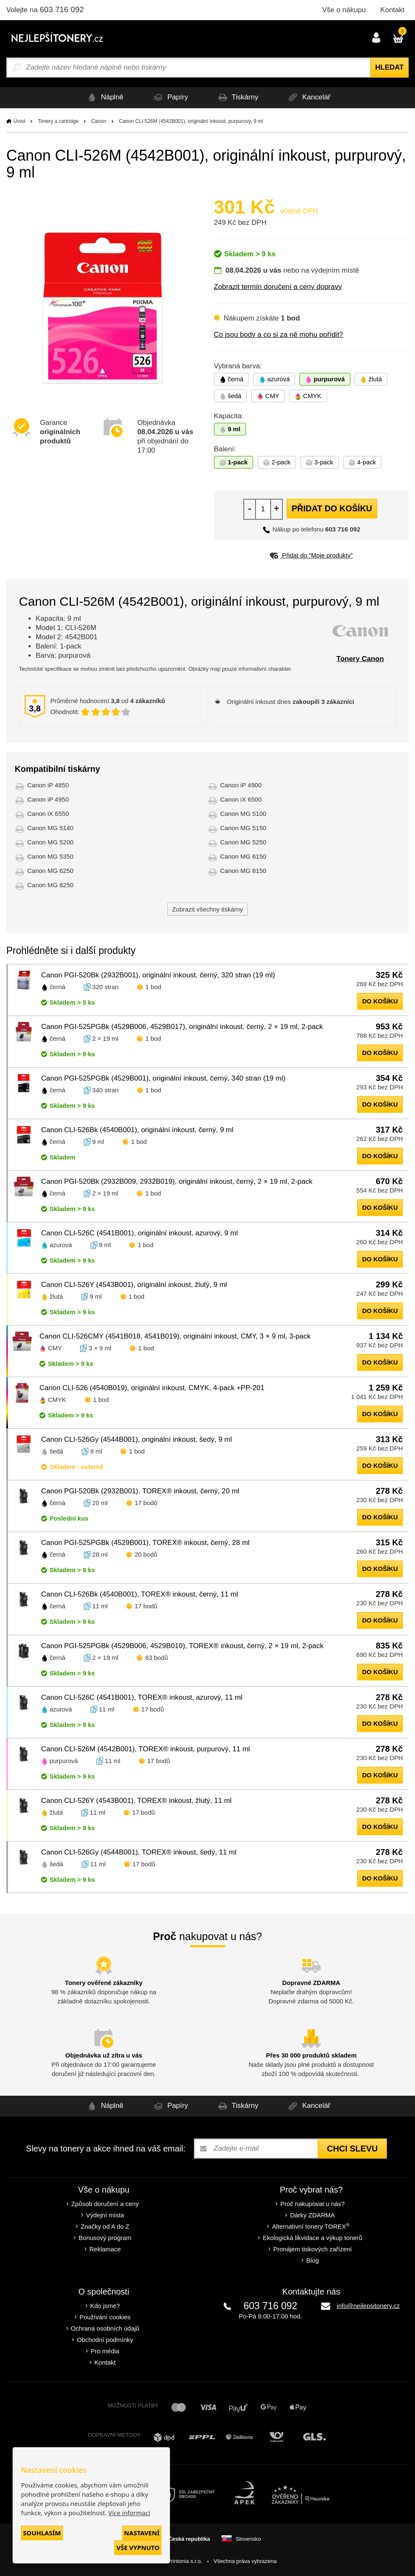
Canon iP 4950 (48, 799)
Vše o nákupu (344, 10)
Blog (312, 2260)
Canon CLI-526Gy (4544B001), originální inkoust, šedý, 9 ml (136, 1439)
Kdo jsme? (105, 2305)
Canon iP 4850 (48, 785)
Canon (98, 121)
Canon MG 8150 (243, 870)
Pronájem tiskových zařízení (312, 2249)
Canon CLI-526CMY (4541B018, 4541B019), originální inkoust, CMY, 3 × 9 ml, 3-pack (175, 1336)
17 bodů (146, 1502)
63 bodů (156, 1657)
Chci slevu (352, 2148)
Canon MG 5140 (50, 827)
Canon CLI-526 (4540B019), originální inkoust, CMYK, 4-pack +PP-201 (151, 1388)
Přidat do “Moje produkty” (311, 555)
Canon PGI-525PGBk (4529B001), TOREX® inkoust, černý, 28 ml (145, 1543)
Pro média (105, 2351)
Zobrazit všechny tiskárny (207, 909)
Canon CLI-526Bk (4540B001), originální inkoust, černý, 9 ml (137, 1130)
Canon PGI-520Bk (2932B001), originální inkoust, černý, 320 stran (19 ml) (158, 975)
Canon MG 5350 (50, 856)
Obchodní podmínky (105, 2339)
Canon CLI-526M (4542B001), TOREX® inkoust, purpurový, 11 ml (145, 1749)
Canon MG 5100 (243, 813)
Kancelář (311, 97)
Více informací (129, 2512)
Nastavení (141, 2533)
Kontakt (392, 10)
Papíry (168, 97)
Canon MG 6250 (50, 870)
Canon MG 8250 (50, 884)
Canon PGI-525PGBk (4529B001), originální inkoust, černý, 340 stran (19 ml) (163, 1078)
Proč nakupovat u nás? (312, 2203)
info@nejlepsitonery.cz (368, 2305)
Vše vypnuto (137, 2547)
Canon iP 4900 (241, 785)
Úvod (19, 121)
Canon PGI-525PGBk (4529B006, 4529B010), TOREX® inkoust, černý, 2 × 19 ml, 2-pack (182, 1646)
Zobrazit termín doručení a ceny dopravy (278, 287)
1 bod (154, 986)
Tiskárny (238, 97)
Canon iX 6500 (241, 799)
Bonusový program (104, 2237)
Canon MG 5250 (243, 842)
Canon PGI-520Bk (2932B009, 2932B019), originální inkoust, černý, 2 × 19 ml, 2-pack (177, 1181)
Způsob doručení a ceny (105, 2203)
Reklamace (105, 2249)
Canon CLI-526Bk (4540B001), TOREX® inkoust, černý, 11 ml (139, 1594)
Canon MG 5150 (243, 827)
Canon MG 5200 (50, 842)
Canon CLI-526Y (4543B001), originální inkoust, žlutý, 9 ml (134, 1285)
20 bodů (146, 1554)
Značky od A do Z (105, 2226)
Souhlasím (42, 2533)
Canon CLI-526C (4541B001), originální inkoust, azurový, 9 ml (139, 1233)
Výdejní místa (105, 2215)
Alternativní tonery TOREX (312, 2226)
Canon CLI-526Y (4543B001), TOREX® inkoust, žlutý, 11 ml (136, 1801)
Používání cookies (105, 2317)
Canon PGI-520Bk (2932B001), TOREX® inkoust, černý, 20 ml (140, 1491)
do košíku (380, 1001)
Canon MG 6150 (243, 856)
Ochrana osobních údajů (105, 2328)
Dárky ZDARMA (312, 2215)
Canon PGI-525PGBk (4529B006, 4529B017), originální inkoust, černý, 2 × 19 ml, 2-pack (182, 1027)
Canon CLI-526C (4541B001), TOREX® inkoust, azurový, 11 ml (142, 1697)
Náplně (101, 97)
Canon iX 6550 (48, 813)
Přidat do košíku (332, 508)
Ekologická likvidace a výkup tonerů (312, 2237)
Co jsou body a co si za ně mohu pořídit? (278, 335)
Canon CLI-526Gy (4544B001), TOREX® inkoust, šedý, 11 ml (138, 1852)
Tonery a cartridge (58, 121)
